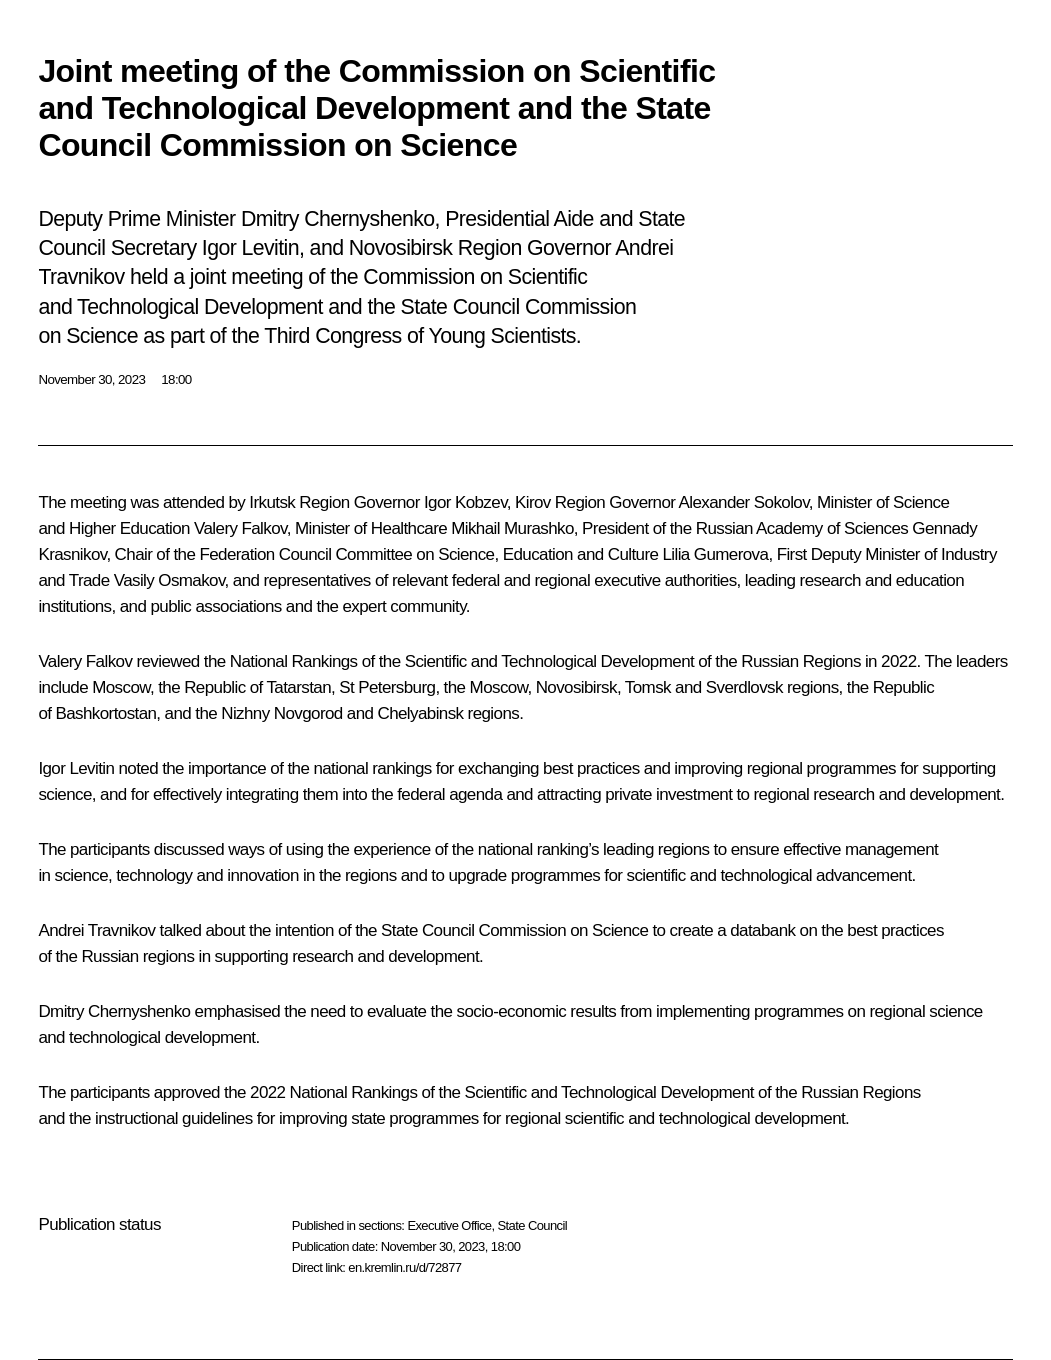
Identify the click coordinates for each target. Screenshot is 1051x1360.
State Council (533, 1225)
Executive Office (449, 1225)
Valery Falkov (240, 528)
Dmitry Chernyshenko (114, 1011)
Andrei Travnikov (96, 930)
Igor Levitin (76, 768)
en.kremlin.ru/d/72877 (404, 1267)
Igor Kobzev (465, 502)
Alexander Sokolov (744, 502)
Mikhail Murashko (512, 528)
